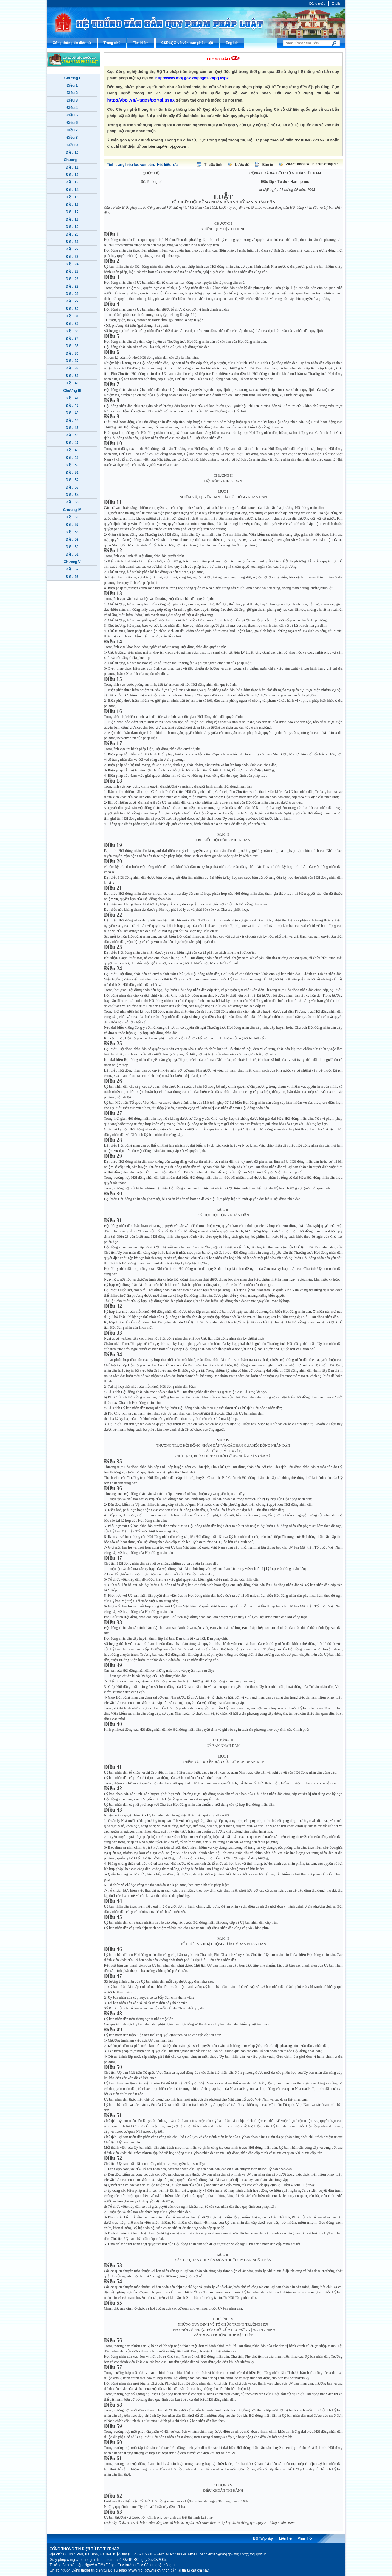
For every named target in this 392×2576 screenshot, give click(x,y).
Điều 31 (72, 316)
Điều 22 (72, 249)
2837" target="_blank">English (312, 164)
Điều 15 (72, 197)
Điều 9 (72, 145)
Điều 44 (72, 420)
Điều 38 (72, 368)
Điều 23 (72, 257)
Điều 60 (72, 547)
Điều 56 (72, 517)
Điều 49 (72, 458)
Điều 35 (72, 346)
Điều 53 (72, 487)
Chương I (72, 78)
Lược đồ (242, 165)
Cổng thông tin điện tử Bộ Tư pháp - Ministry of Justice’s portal (196, 22)
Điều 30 (72, 309)
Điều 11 (72, 167)
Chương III (72, 391)
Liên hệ (285, 2538)
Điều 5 (72, 115)
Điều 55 (72, 502)
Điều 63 (72, 577)
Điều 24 (72, 264)
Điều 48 (72, 450)
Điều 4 (72, 108)
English (336, 3)
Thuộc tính (213, 165)
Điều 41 (72, 398)
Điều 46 (72, 435)
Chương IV (72, 510)
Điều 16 (72, 204)
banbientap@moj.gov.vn (164, 146)
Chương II (72, 160)
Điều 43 (72, 413)
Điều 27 (72, 286)
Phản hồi (305, 2538)
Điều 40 (72, 383)
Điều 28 (72, 294)
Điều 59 (72, 539)
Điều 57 (72, 525)
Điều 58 (72, 532)
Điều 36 (72, 353)
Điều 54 (72, 495)
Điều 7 (72, 130)
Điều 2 (72, 93)
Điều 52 (72, 480)
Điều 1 (72, 85)
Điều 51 (72, 472)
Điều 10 (72, 152)
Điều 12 (72, 175)
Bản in (267, 165)
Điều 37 (72, 361)
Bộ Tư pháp (263, 2538)
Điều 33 (72, 331)
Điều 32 (72, 324)
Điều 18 (72, 219)
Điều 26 (72, 279)
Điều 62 (72, 569)
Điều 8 (72, 137)
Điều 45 (72, 428)
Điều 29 (72, 301)
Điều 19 (72, 227)
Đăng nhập (317, 3)
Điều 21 (72, 242)
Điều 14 (72, 190)
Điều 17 (72, 212)
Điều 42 (72, 405)
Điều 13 (72, 182)
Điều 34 (72, 338)
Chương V (72, 562)
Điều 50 (72, 465)
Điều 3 (72, 100)
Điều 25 (72, 271)
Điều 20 (72, 234)
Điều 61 (72, 554)
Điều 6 (72, 123)
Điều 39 (72, 376)
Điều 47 (72, 443)
